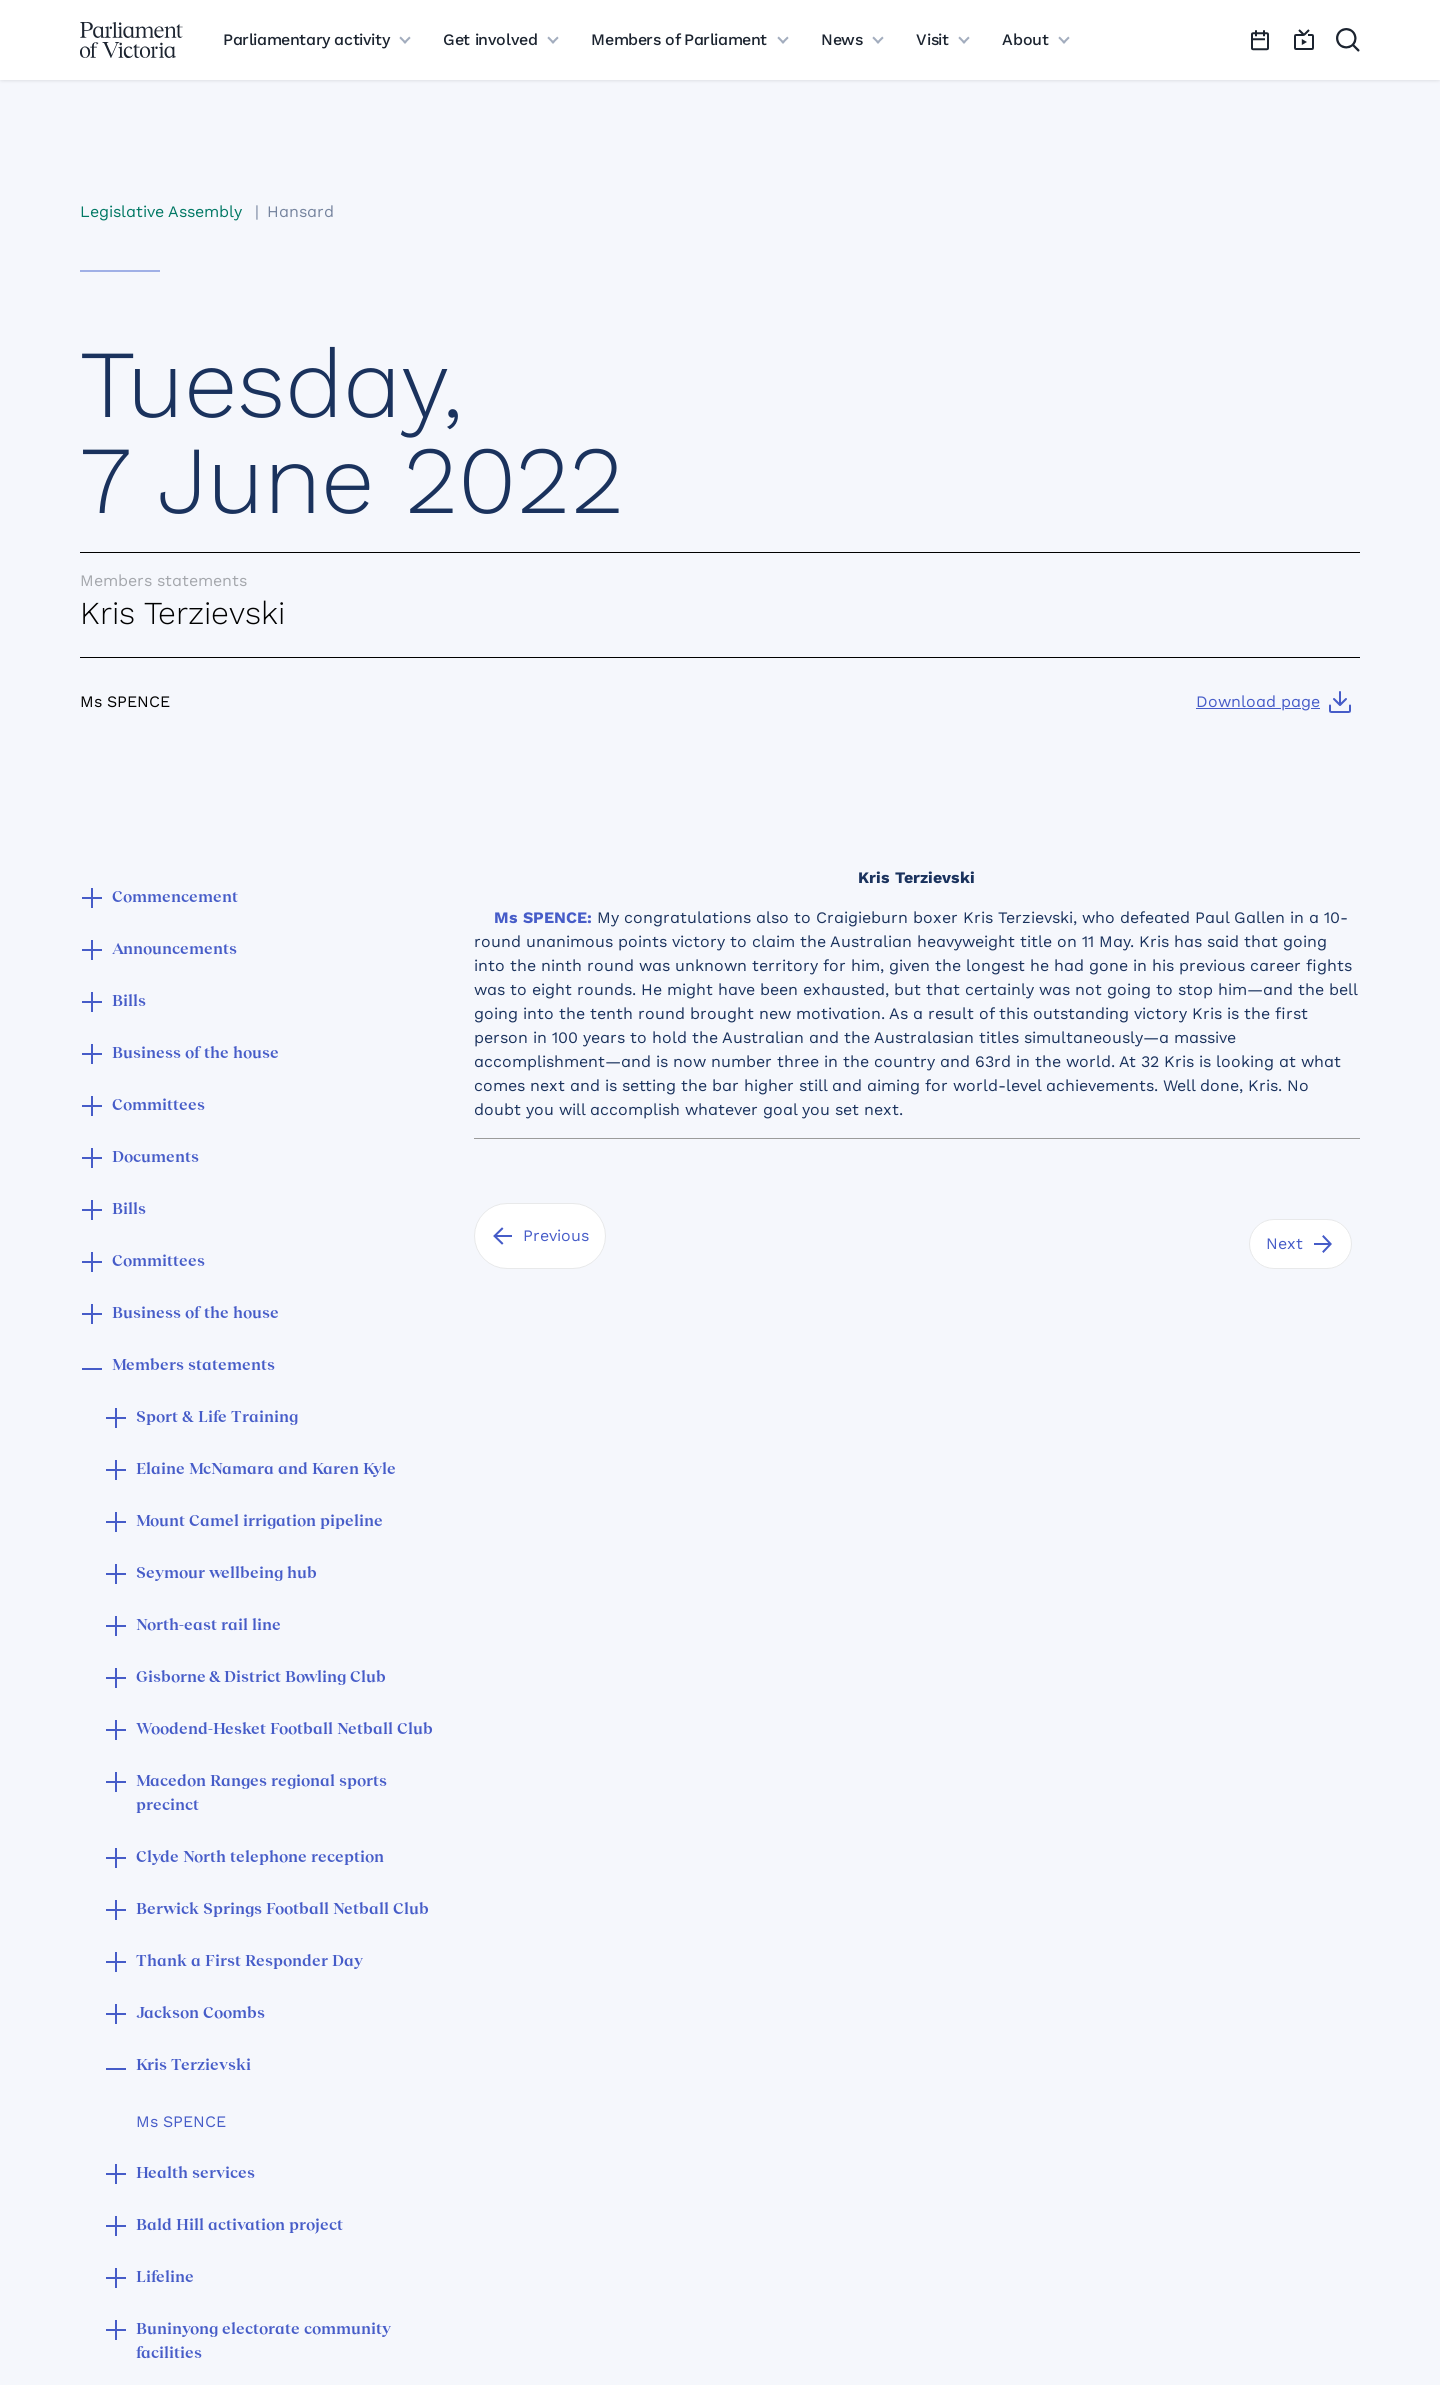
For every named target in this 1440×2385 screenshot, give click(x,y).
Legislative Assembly (161, 211)
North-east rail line (208, 1626)
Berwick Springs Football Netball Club (282, 1910)
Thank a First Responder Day (249, 1962)
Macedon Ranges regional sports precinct (261, 1794)
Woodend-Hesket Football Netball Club (284, 1730)
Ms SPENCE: (543, 917)
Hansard (300, 211)
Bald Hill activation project (239, 2226)
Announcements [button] (174, 950)
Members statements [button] (193, 1366)
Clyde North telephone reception (260, 1858)
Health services (195, 2174)
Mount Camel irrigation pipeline (259, 1522)
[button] (92, 900)
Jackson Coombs (200, 2014)
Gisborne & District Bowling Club (261, 1678)
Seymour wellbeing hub (226, 1574)
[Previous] (540, 1236)
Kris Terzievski (193, 2066)
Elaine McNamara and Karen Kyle (266, 1470)
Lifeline (165, 2278)
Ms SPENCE (181, 2121)
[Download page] (1274, 702)
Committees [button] (158, 1106)
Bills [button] (129, 1002)
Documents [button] (155, 1158)
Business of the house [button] (195, 1054)
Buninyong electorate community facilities (263, 2342)
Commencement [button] (175, 898)
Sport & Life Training (217, 1418)
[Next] (1300, 1244)
